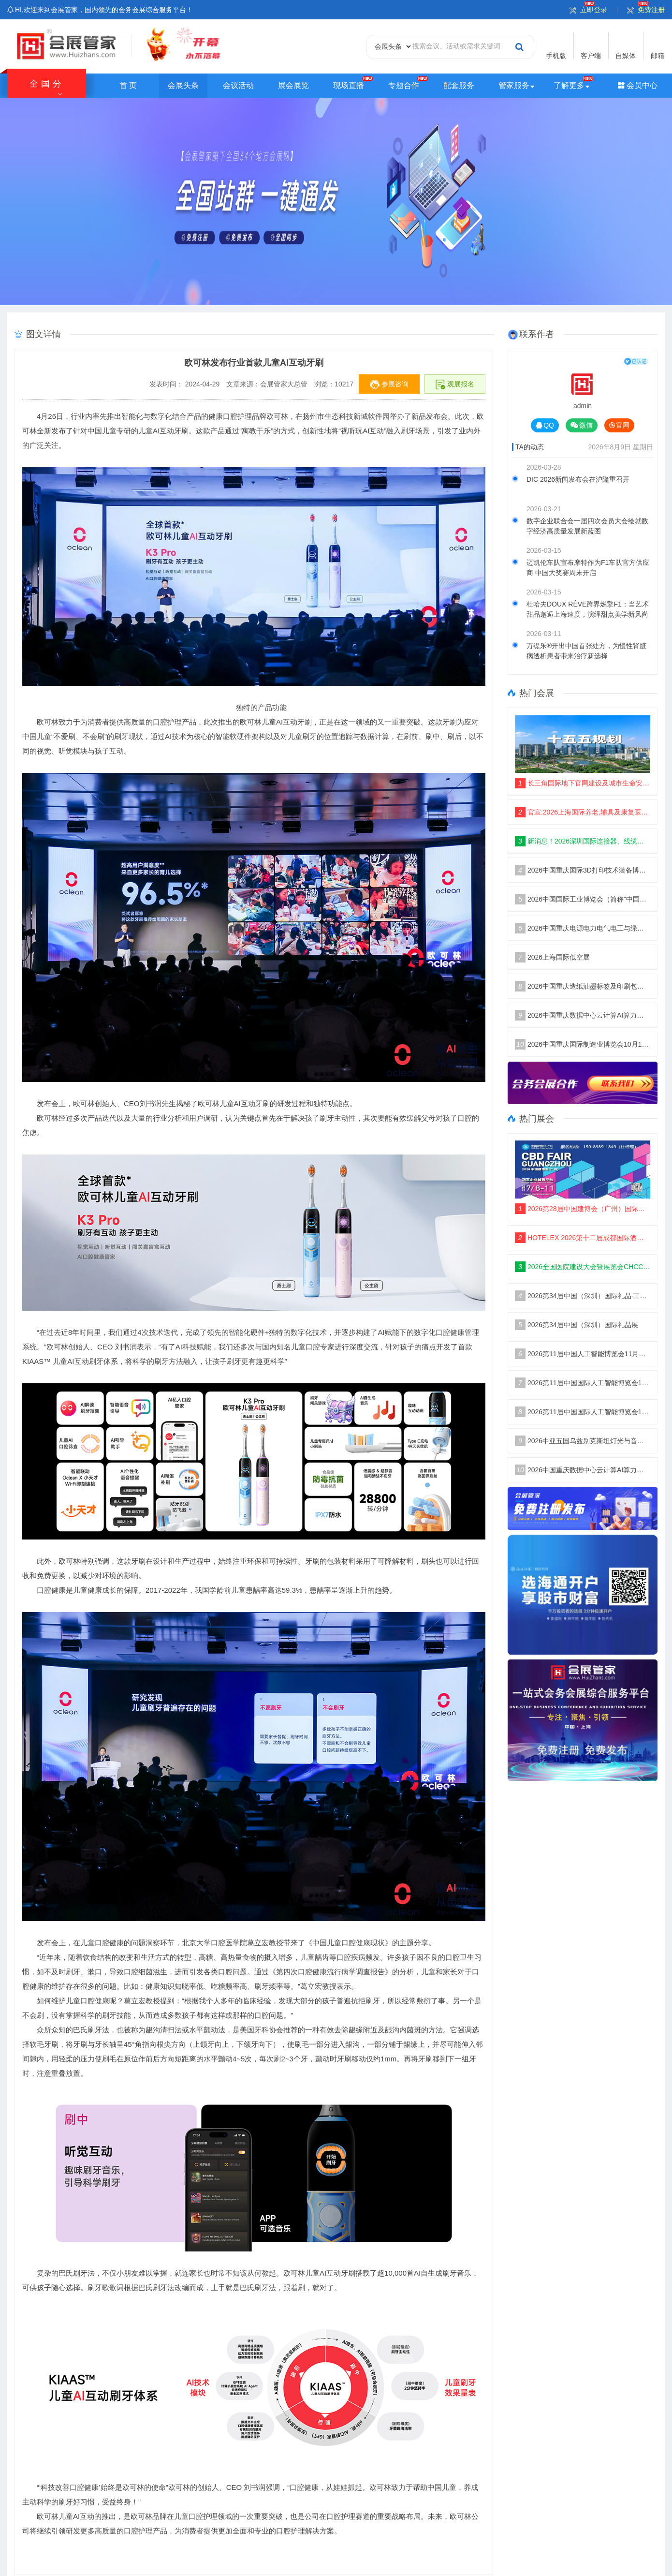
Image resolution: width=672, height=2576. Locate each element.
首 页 (128, 85)
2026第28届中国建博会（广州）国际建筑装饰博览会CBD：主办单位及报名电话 (582, 1208)
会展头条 (183, 85)
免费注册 (646, 10)
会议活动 (238, 85)
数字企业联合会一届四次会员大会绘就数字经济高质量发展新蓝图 (587, 526)
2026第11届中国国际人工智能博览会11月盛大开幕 (582, 1411)
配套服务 (458, 85)
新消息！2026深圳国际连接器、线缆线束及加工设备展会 (582, 841)
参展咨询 (389, 384)
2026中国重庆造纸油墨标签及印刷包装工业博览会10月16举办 (582, 986)
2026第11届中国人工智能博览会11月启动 (582, 1353)
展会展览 (293, 85)
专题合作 (403, 85)
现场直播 (348, 85)
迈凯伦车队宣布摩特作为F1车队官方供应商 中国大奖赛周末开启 (587, 568)
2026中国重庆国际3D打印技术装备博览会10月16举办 (582, 870)
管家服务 (513, 85)
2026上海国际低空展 (552, 957)
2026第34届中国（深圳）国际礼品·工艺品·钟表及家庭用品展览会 (582, 1295)
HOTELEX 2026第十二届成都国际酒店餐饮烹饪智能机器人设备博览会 (582, 1237)
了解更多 (569, 85)
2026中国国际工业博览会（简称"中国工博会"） (582, 899)
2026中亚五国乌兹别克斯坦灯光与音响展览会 (582, 1441)
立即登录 (588, 10)
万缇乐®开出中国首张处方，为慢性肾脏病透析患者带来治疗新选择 (586, 651)
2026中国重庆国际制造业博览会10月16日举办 (582, 1044)
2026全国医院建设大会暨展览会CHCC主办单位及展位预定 (582, 1266)
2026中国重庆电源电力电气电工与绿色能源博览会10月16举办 (582, 928)
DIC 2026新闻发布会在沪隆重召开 (577, 479)
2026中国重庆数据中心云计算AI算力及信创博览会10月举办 (582, 1015)
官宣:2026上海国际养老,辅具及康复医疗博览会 (582, 812)
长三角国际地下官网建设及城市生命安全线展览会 (582, 783)
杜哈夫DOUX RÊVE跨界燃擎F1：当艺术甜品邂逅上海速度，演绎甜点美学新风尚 (587, 609)
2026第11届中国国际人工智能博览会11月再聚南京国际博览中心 (582, 1382)
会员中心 (637, 85)
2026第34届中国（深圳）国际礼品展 (576, 1324)
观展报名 (455, 384)
